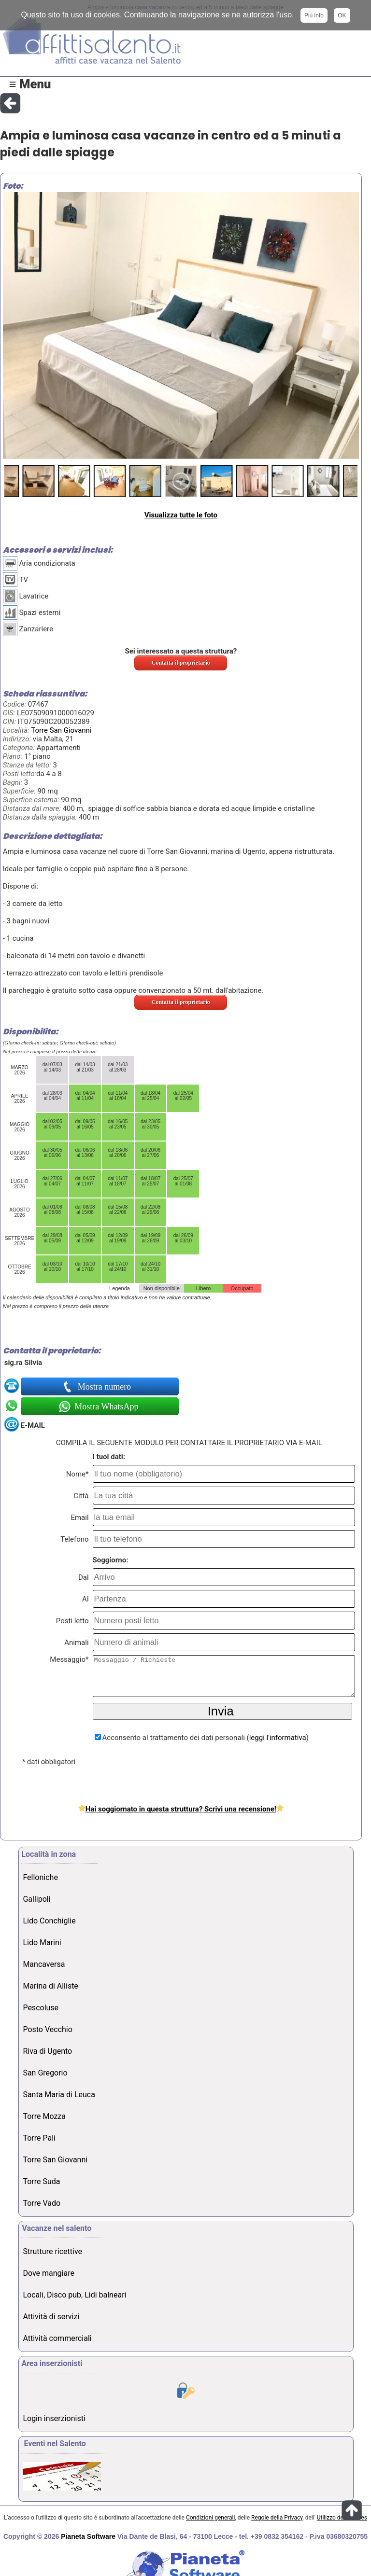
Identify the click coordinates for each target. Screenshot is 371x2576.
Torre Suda (41, 2181)
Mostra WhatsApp (105, 1406)
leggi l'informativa (277, 1737)
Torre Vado (41, 2203)
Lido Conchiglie (49, 1920)
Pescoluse (40, 2007)
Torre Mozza (44, 2116)
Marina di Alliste (50, 1986)
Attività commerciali (57, 2338)
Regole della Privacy (276, 2517)
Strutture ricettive (52, 2251)
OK (342, 15)
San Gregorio (45, 2072)
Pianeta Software (88, 2536)
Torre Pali (39, 2138)
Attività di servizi (51, 2316)
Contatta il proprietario (181, 662)
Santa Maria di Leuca (59, 2094)
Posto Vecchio (47, 2029)
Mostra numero (105, 1387)
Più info (314, 15)
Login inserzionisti (54, 2418)
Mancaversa (44, 1964)
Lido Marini (42, 1942)
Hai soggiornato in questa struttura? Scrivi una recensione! (181, 1809)
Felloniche (40, 1877)
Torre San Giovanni (61, 730)
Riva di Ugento (47, 2051)
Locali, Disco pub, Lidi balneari (74, 2294)
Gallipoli (36, 1899)
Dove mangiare (48, 2273)
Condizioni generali (210, 2517)
